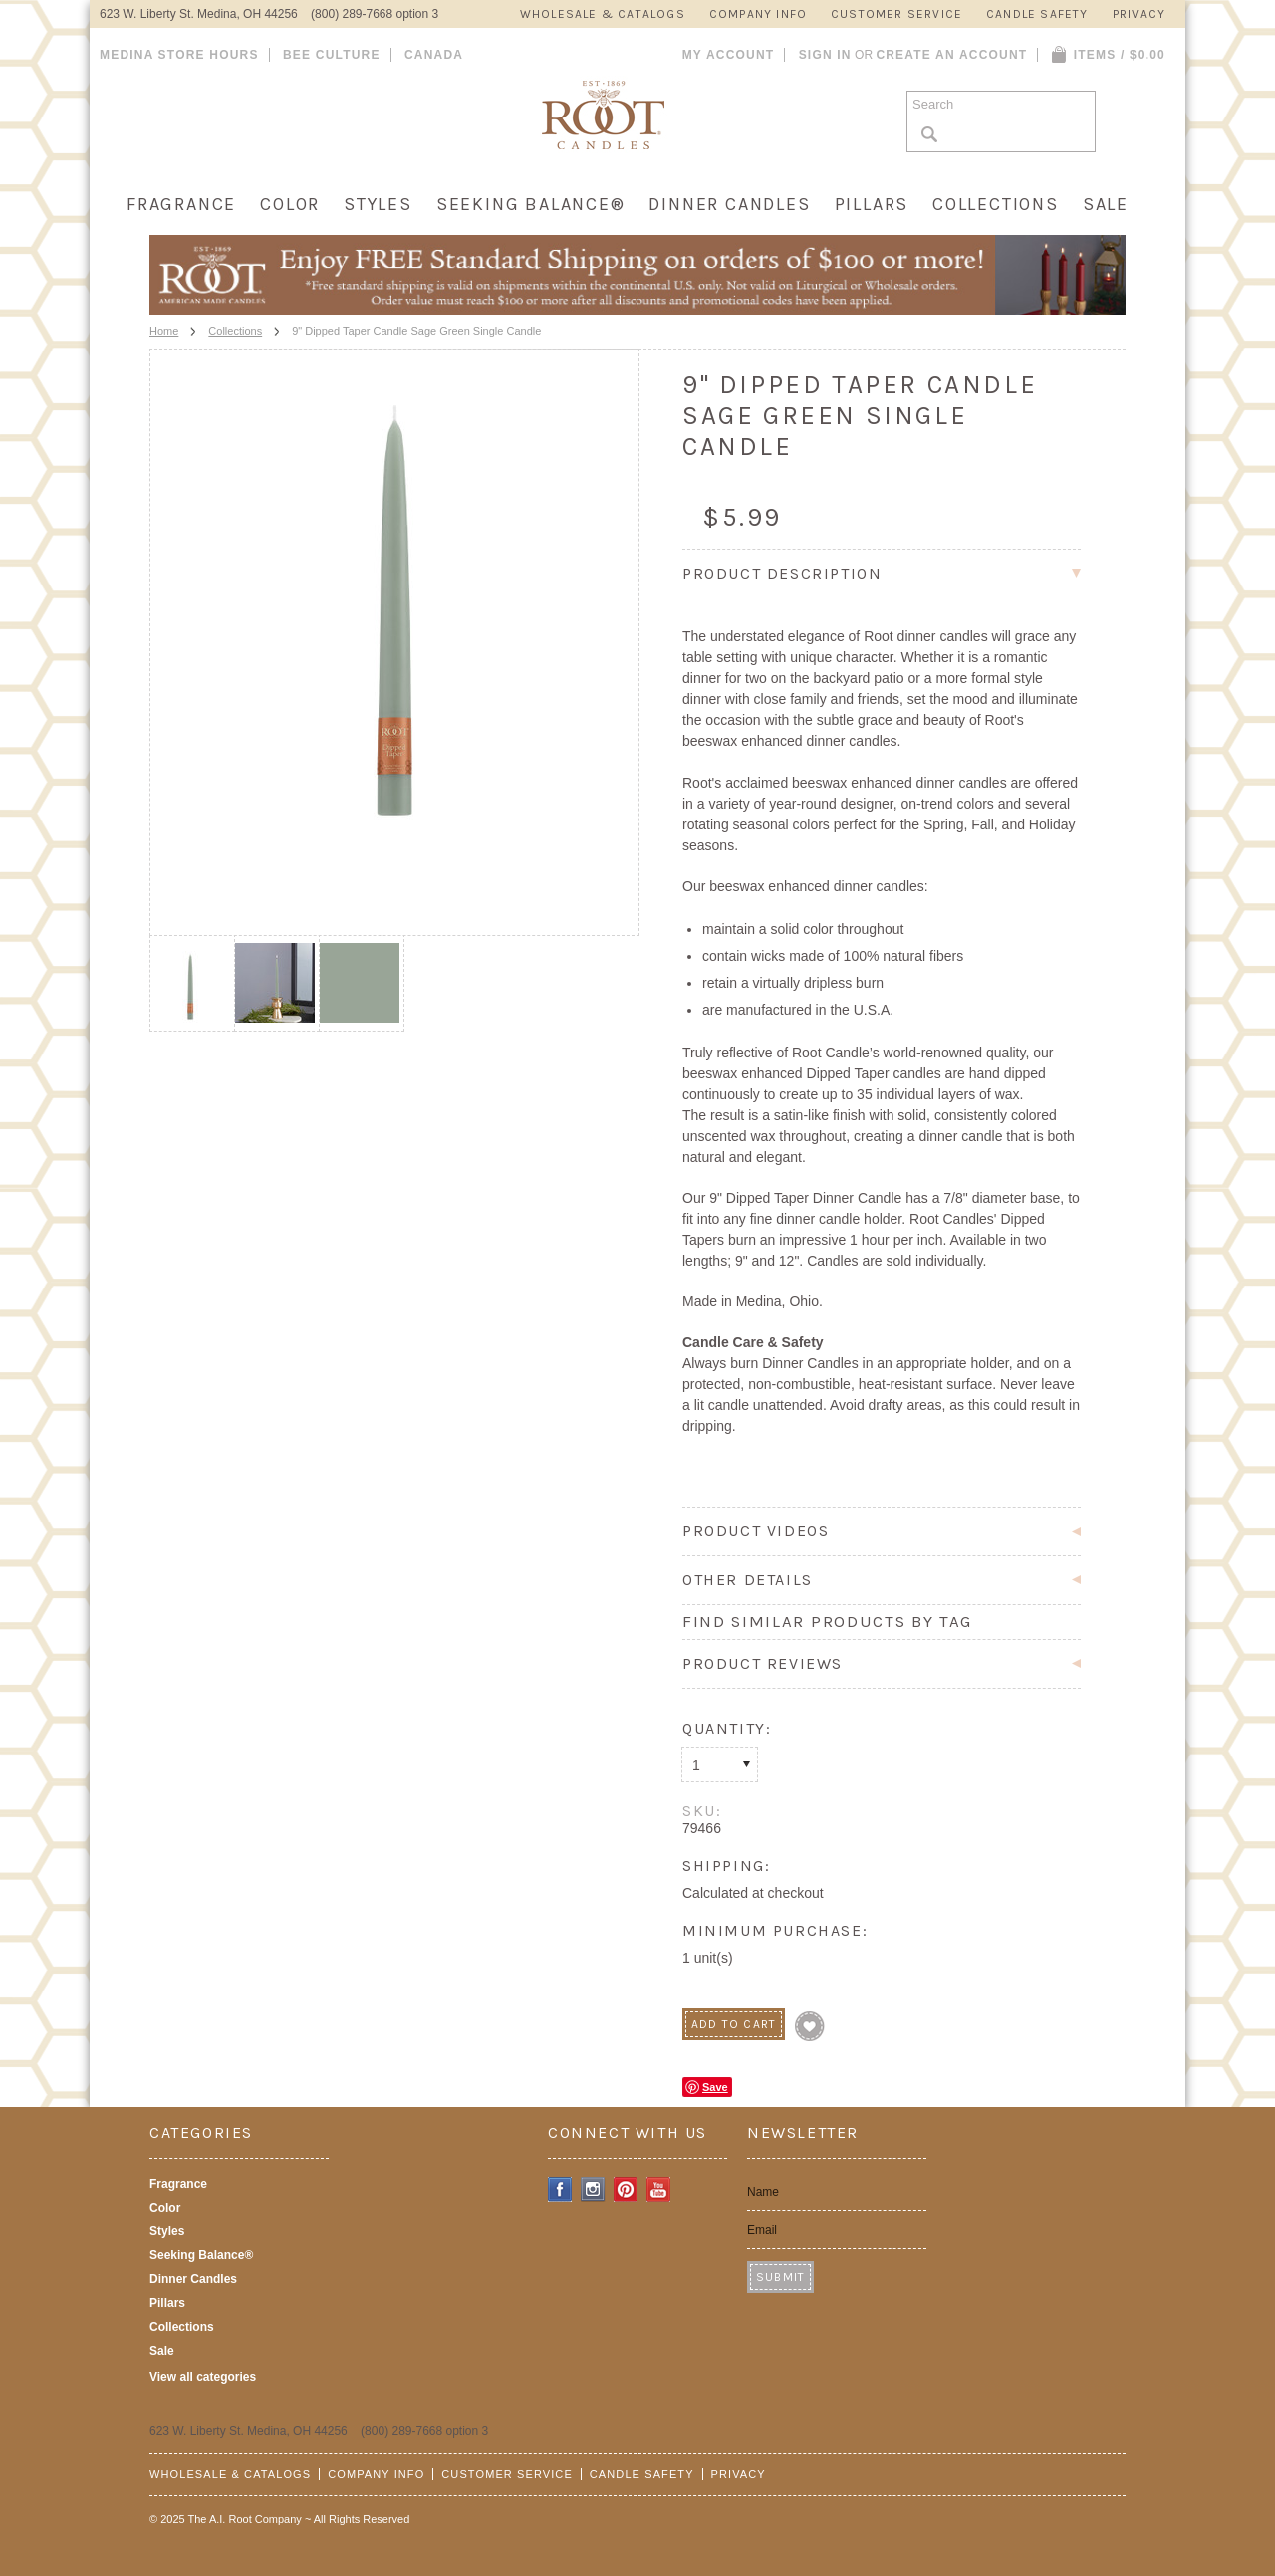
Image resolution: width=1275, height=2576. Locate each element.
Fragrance (181, 204)
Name (763, 2192)
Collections (995, 204)
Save (715, 2087)
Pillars (872, 204)
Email (762, 2230)
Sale (1106, 204)
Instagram (593, 2189)
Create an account (951, 55)
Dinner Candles (729, 204)
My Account (728, 55)
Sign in (825, 55)
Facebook (560, 2189)
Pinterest (626, 2189)
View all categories (202, 2377)
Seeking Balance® (531, 204)
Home (163, 331)
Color (290, 204)
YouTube (658, 2189)
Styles (378, 204)
